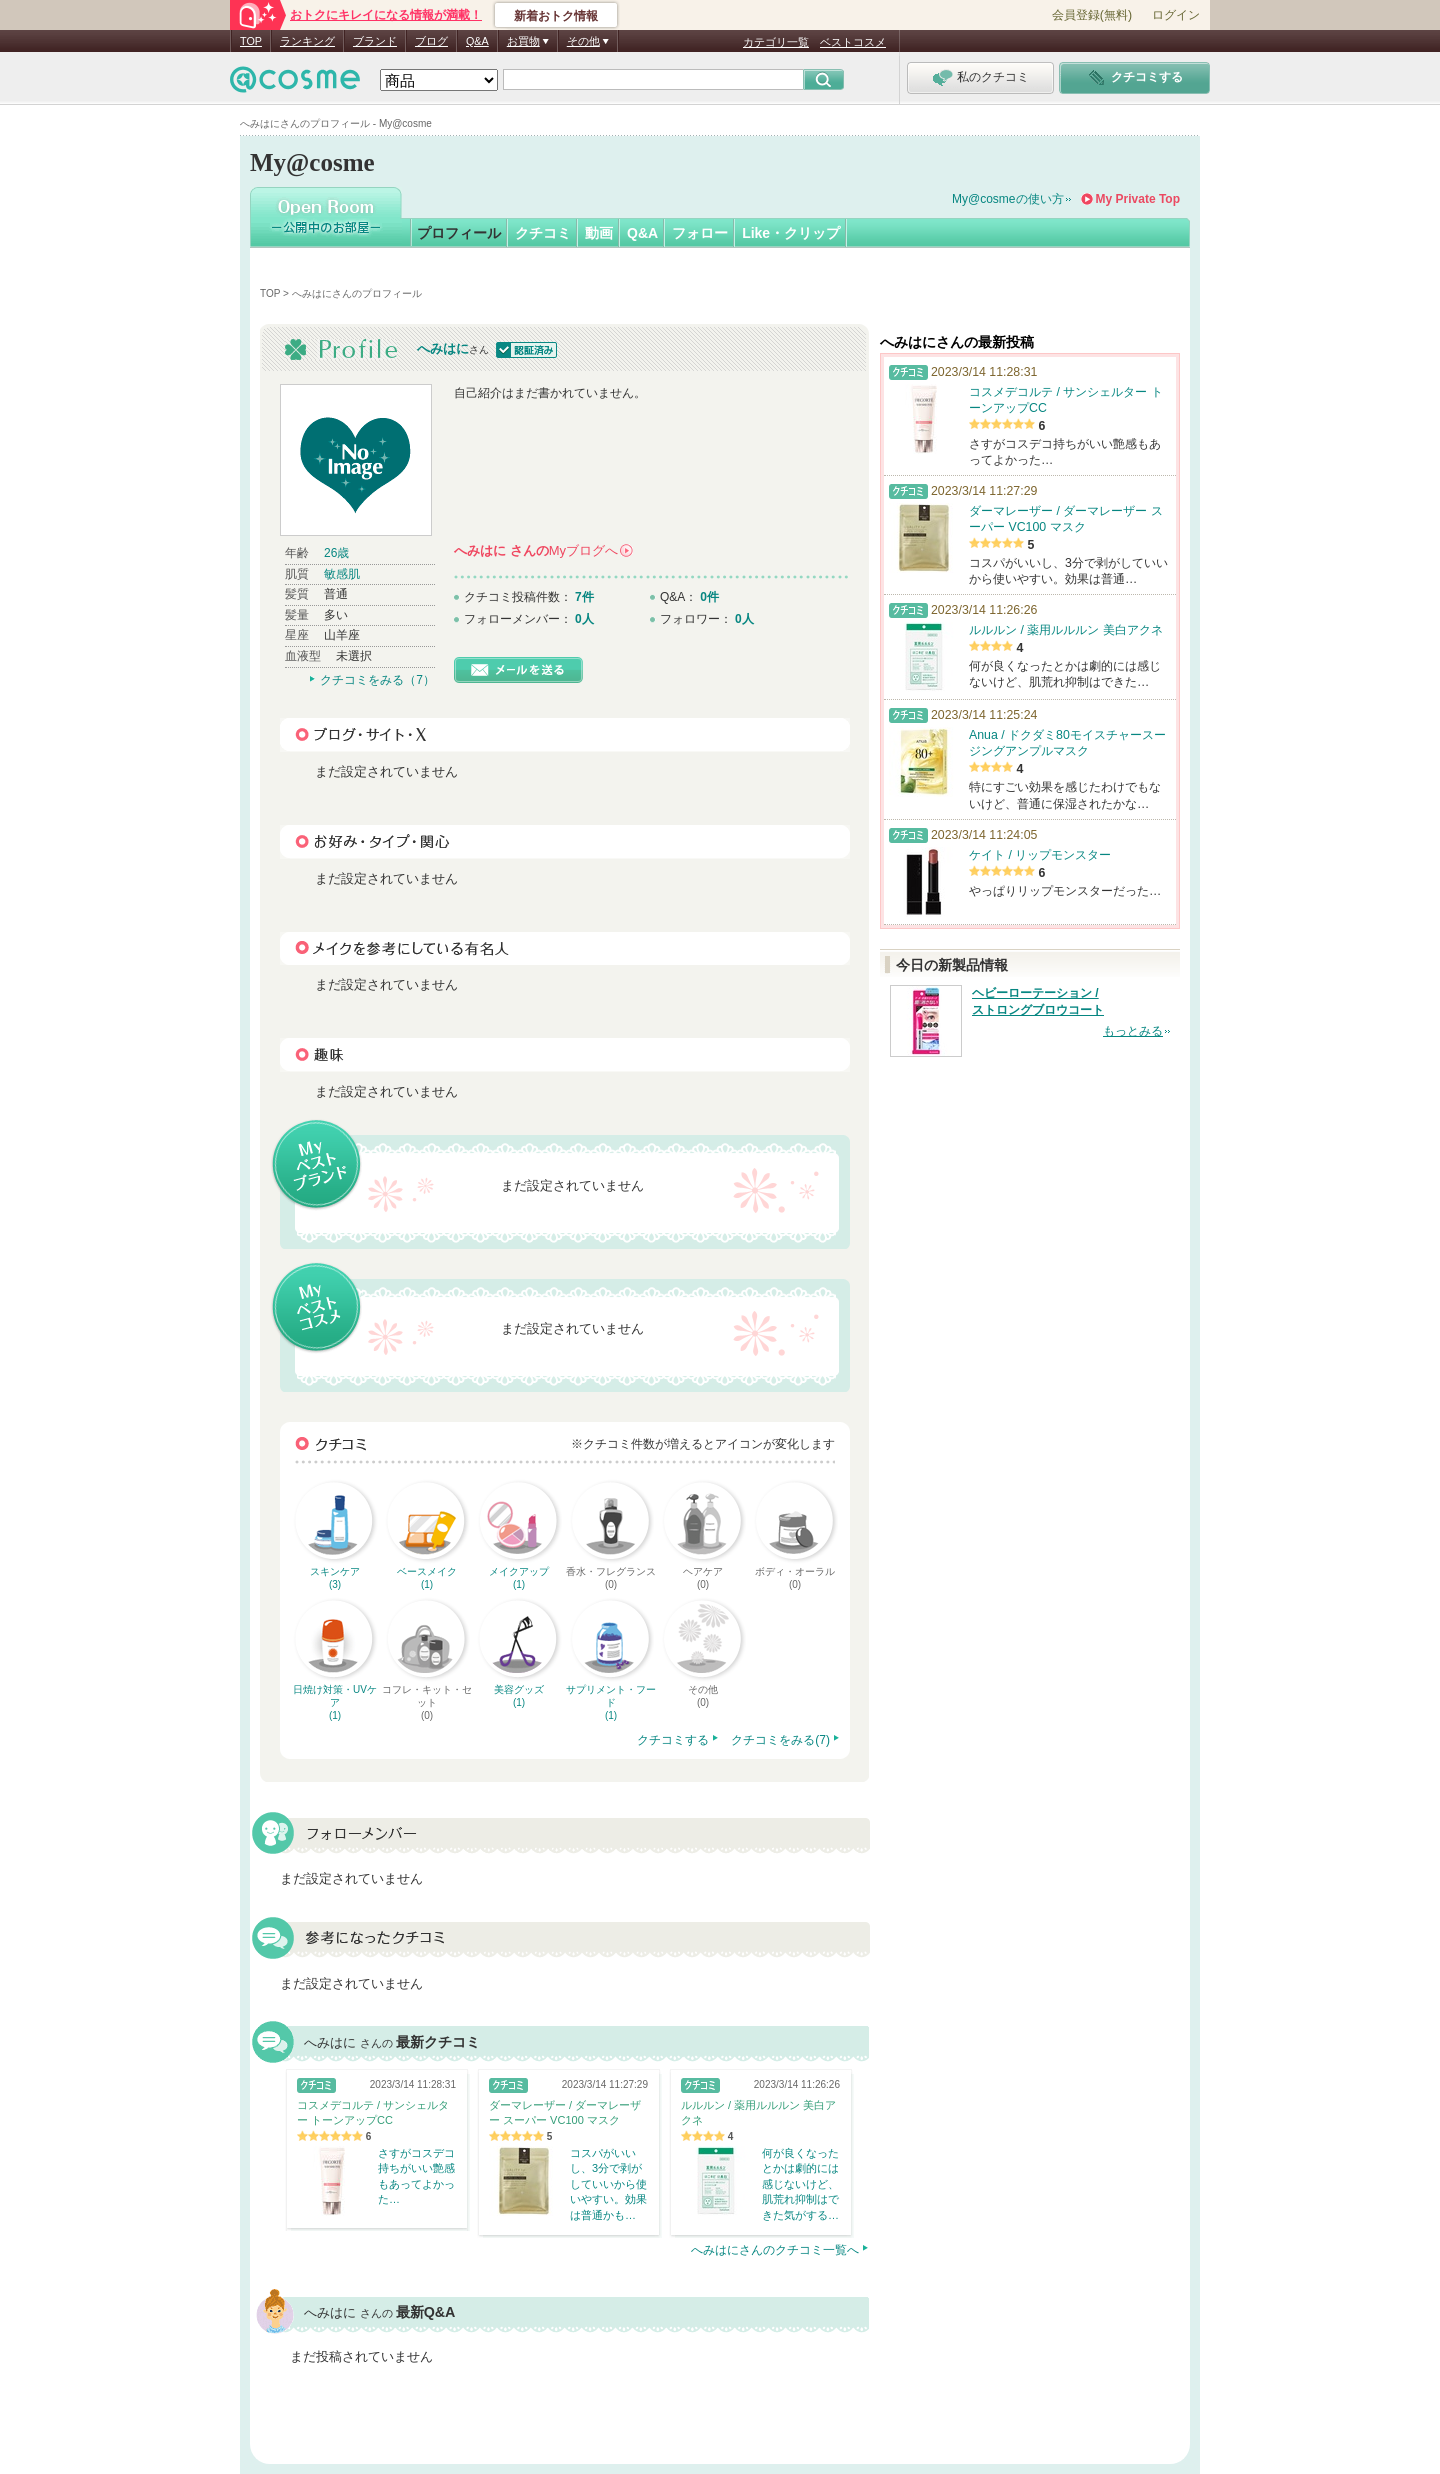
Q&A (477, 41)
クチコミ (543, 233)
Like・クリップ (791, 233)
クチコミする (673, 1740)
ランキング (307, 41)
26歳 (336, 553)
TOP (251, 41)
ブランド (375, 41)
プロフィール (459, 233)
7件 (584, 597)
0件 (709, 597)
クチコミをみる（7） (377, 680)
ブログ (431, 41)
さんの (543, 550)
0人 (584, 619)
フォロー (700, 233)
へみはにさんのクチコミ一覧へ (775, 2250)
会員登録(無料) (1092, 15)
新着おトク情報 (556, 16)
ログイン (1176, 15)
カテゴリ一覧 (776, 42)
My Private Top (1138, 199)
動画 (599, 233)
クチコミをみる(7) (780, 1740)
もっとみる (1133, 1031)
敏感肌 (342, 574)
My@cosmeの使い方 (1008, 199)
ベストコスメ (853, 42)
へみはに (443, 348)
